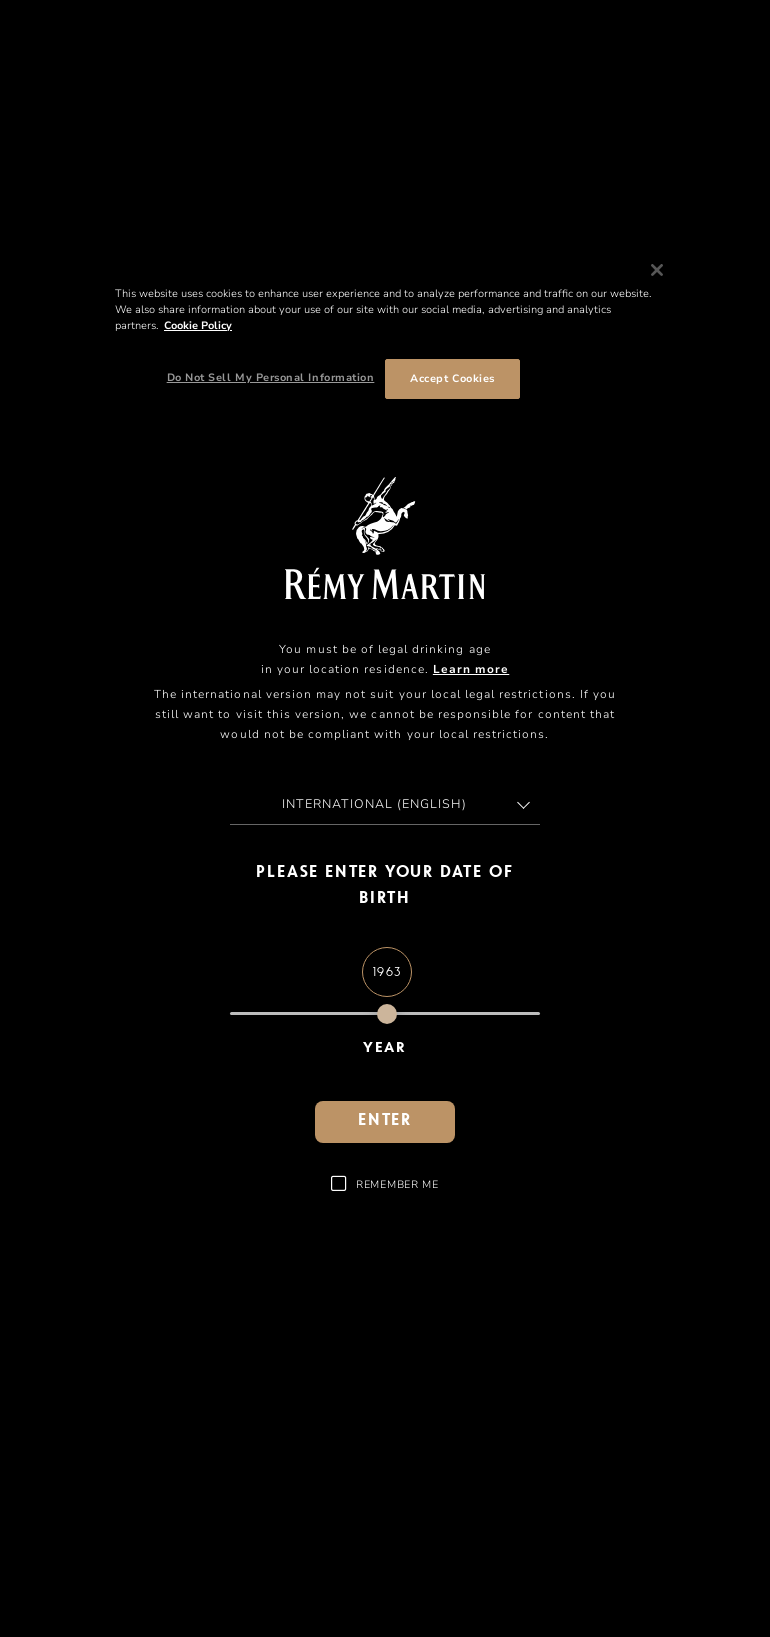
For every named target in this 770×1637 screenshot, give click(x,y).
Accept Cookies (452, 378)
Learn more (471, 669)
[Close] (657, 270)
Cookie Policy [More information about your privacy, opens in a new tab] (198, 325)
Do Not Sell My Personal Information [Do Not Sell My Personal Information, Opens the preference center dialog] (271, 377)
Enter (385, 1121)
